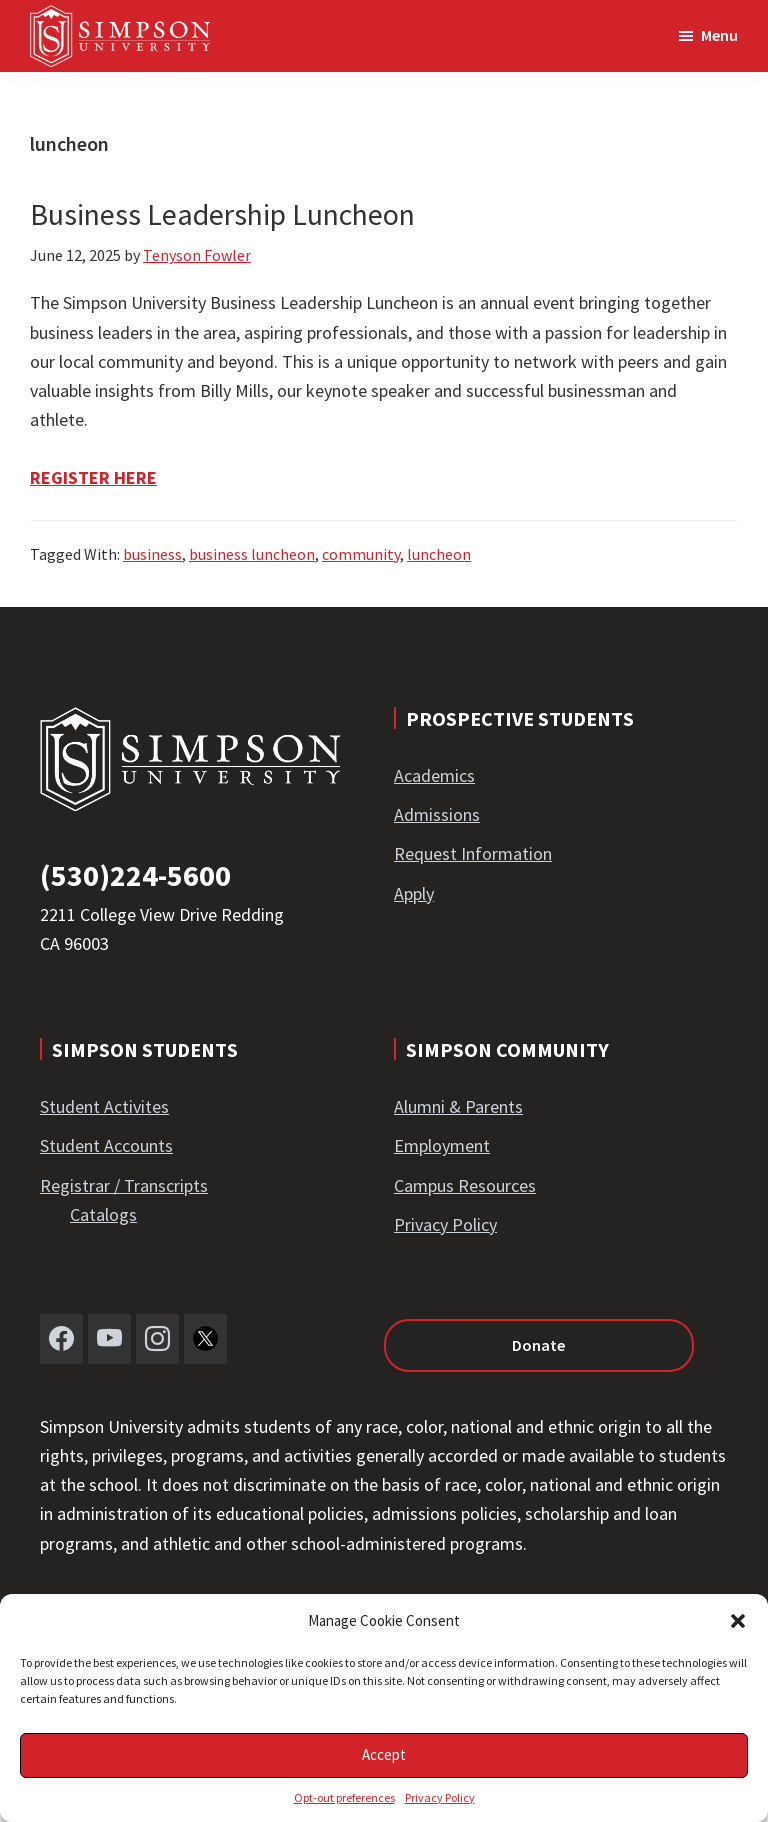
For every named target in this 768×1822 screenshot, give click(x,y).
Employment (442, 1145)
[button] (738, 1621)
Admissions (437, 814)
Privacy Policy (440, 1797)
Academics (434, 775)
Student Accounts (106, 1145)
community (361, 554)
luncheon (439, 554)
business (152, 554)
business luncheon (252, 554)
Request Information (473, 853)
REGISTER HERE (93, 477)
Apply (414, 893)
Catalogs (103, 1214)
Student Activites (104, 1106)
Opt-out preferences (344, 1797)
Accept (384, 1754)
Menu (719, 35)
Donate (538, 1345)
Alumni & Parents (458, 1106)
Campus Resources (465, 1185)
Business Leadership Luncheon (222, 214)
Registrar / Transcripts (124, 1185)
